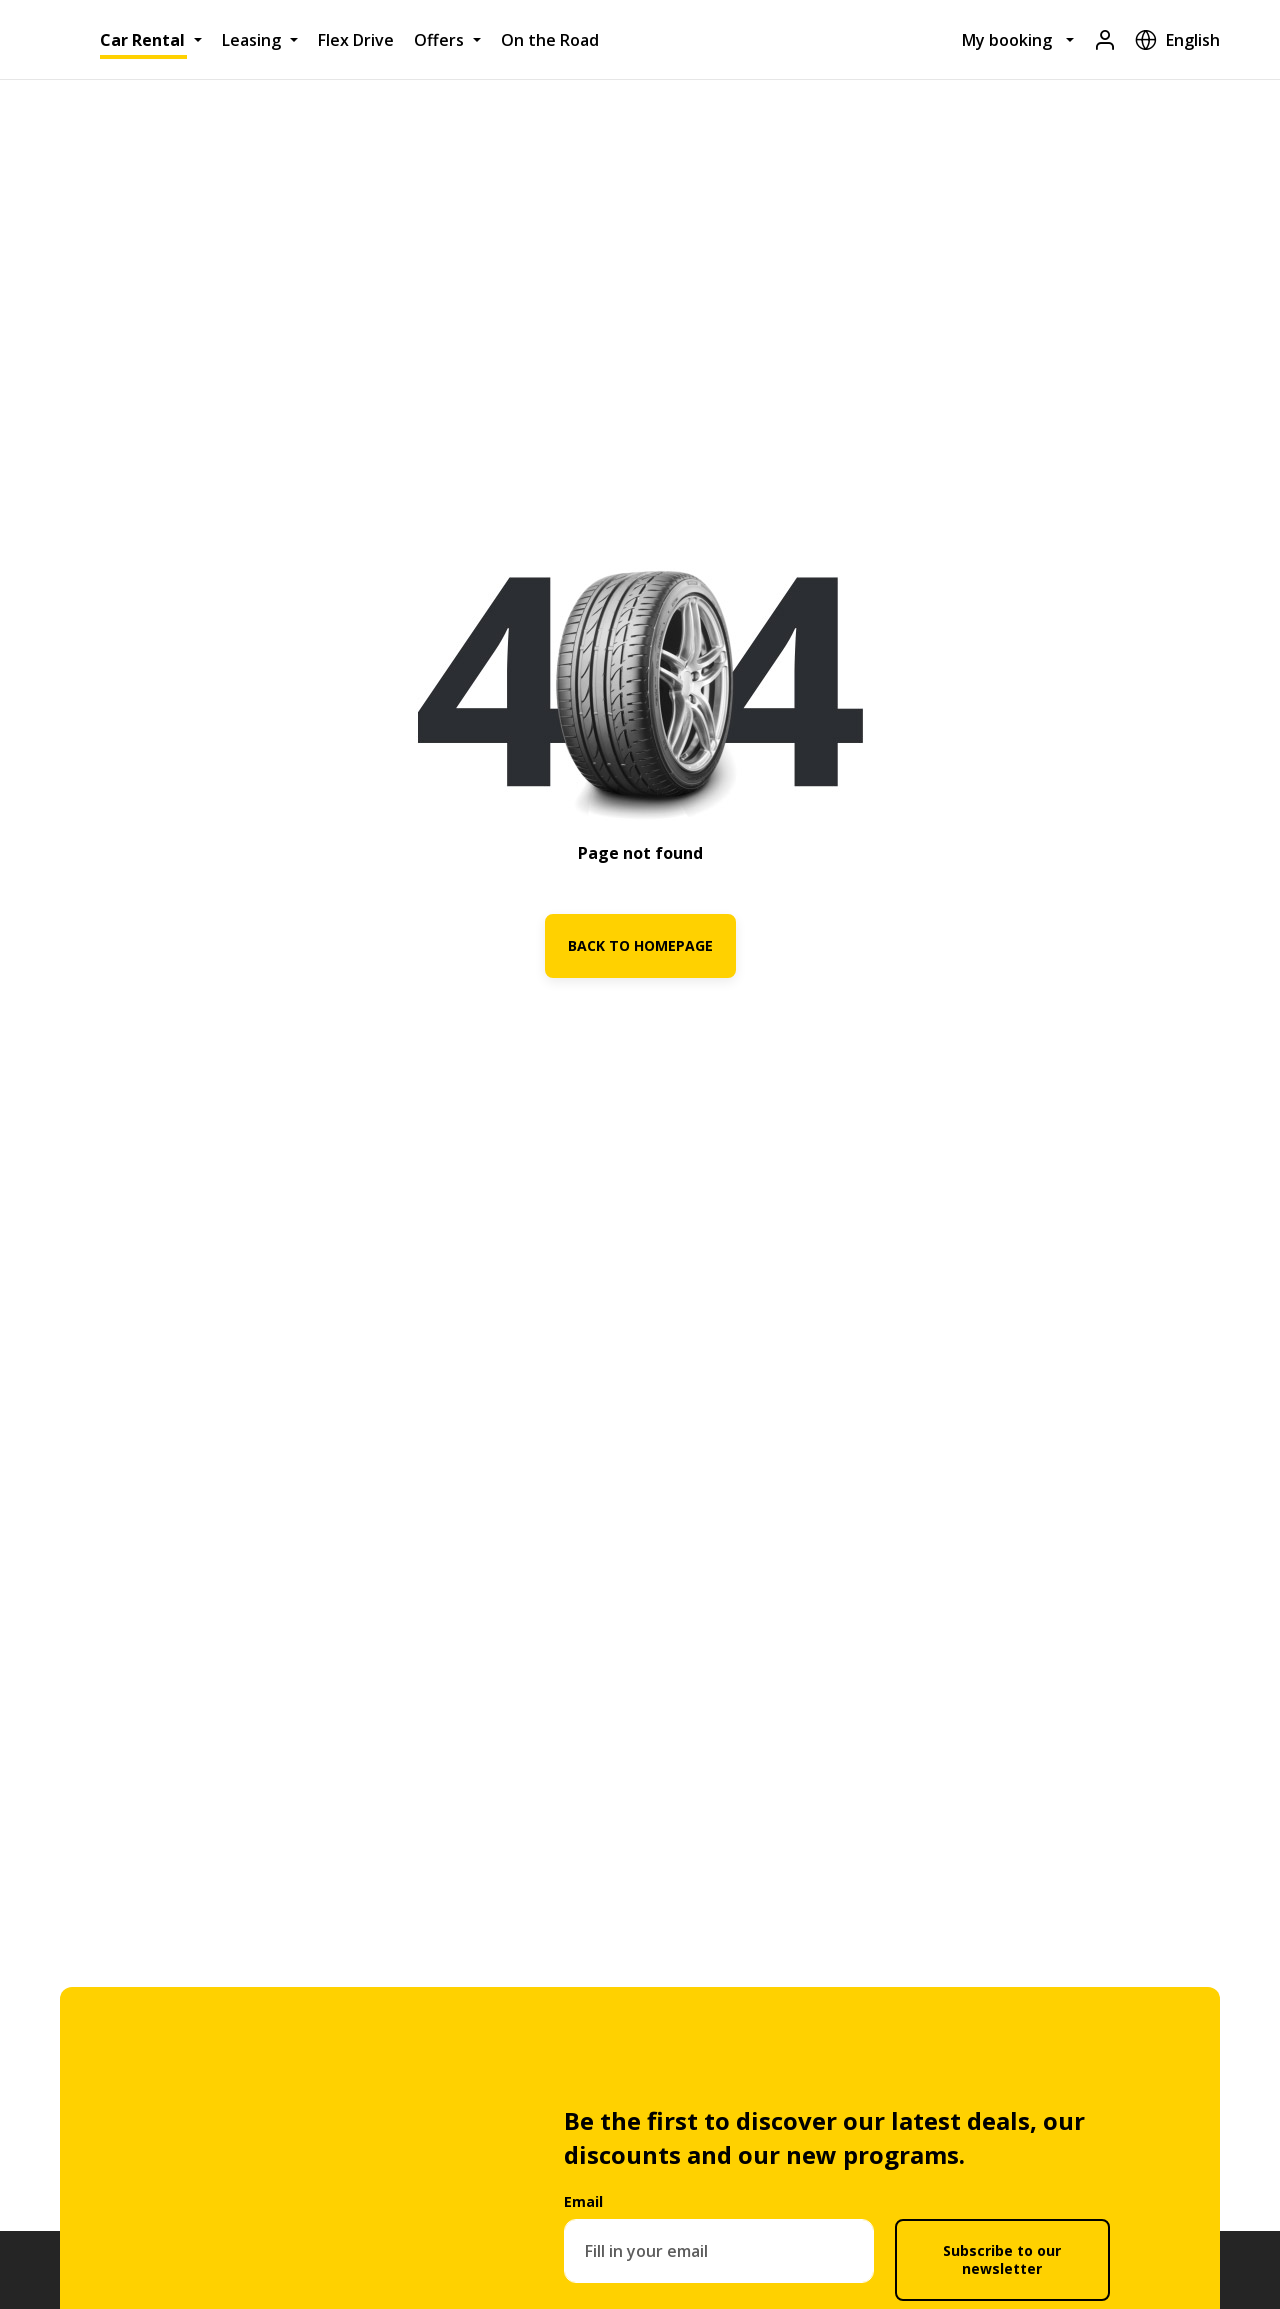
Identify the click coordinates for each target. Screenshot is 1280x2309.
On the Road (550, 40)
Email (583, 2201)
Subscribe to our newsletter (1002, 2259)
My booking (1007, 40)
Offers (439, 40)
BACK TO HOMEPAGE (640, 945)
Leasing (251, 40)
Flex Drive (356, 40)
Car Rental (142, 40)
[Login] (1105, 39)
